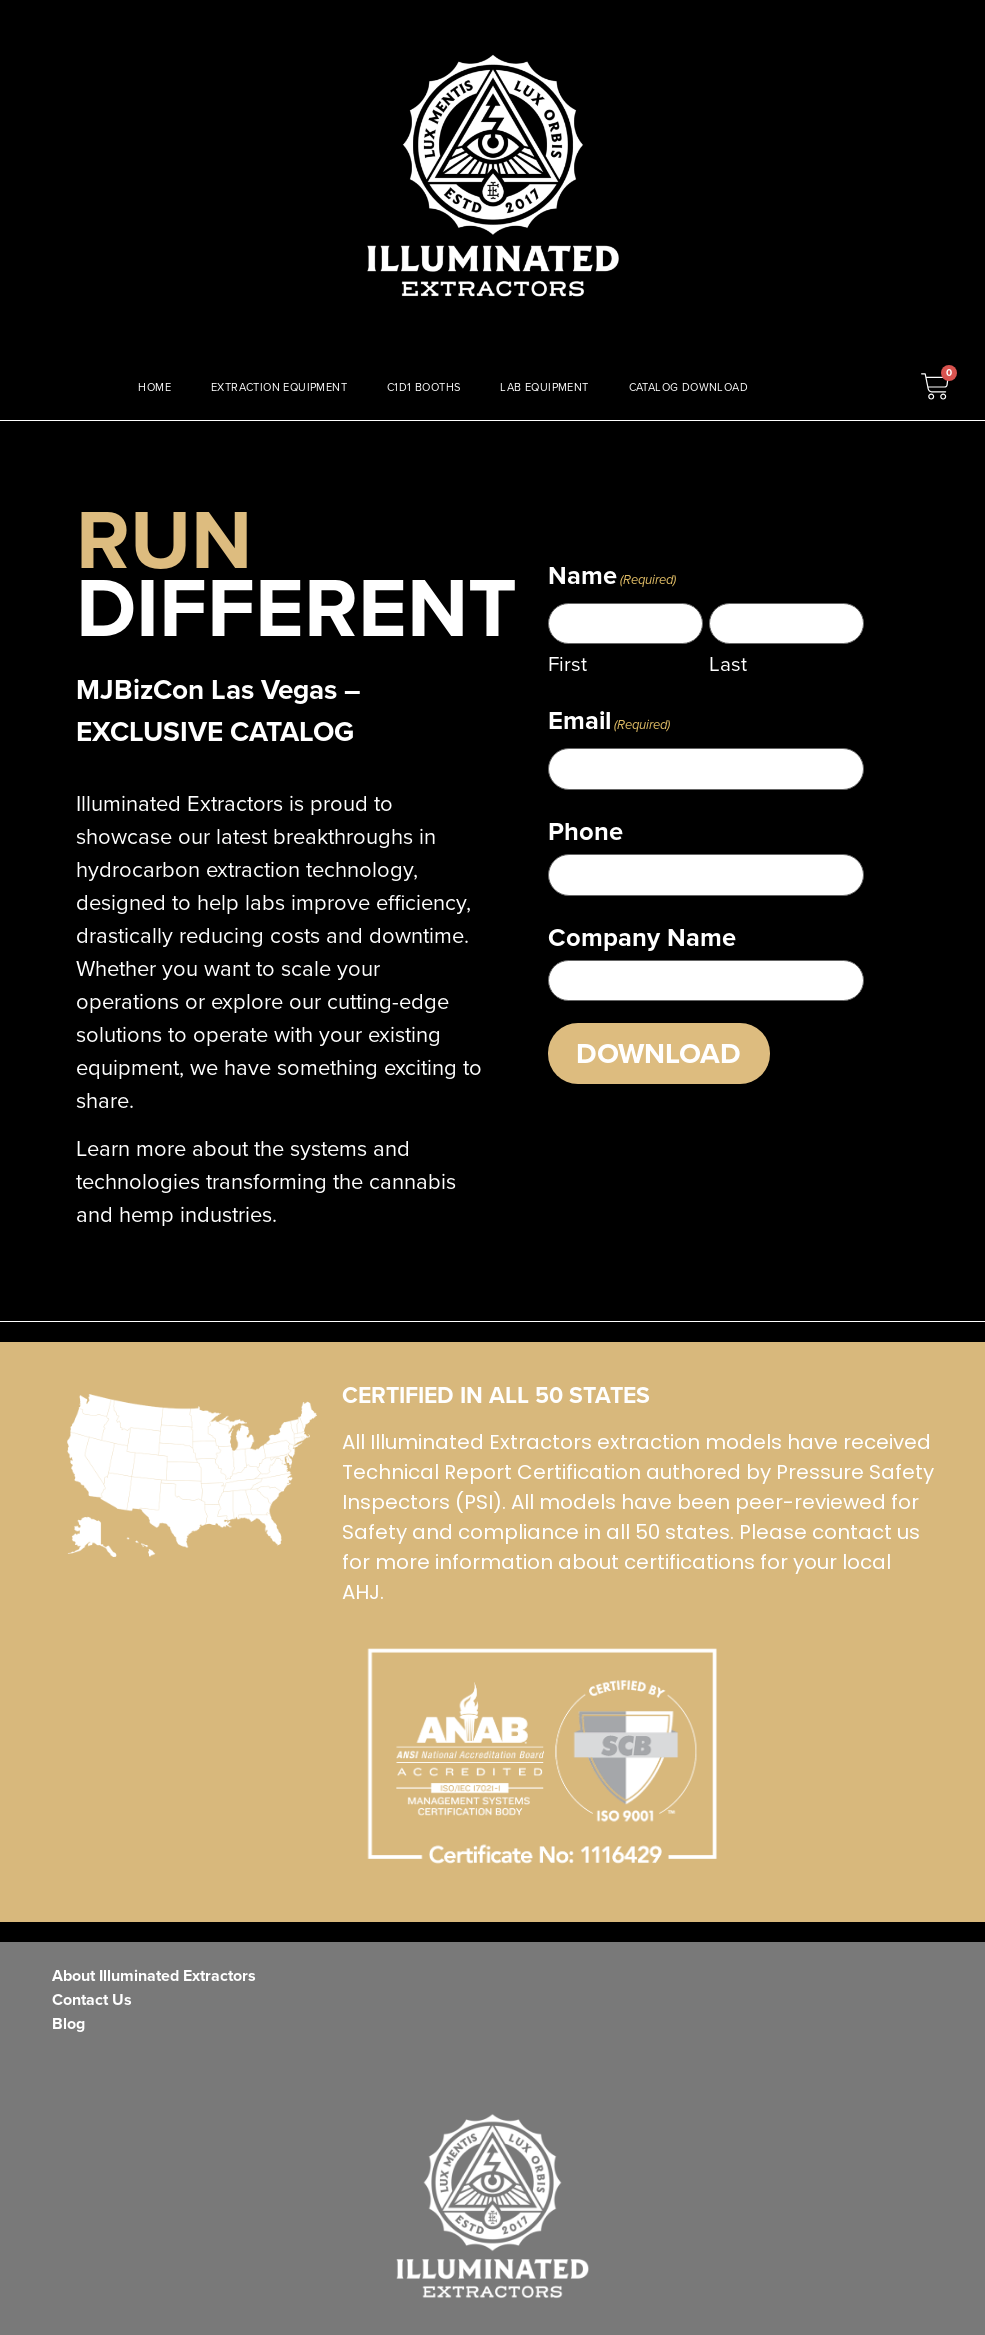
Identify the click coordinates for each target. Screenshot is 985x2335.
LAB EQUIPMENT (544, 387)
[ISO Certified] (192, 1476)
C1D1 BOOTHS (423, 387)
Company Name (642, 933)
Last (728, 663)
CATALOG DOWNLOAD (688, 387)
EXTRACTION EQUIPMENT (279, 387)
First (567, 663)
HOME (154, 387)
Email (609, 721)
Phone (585, 829)
